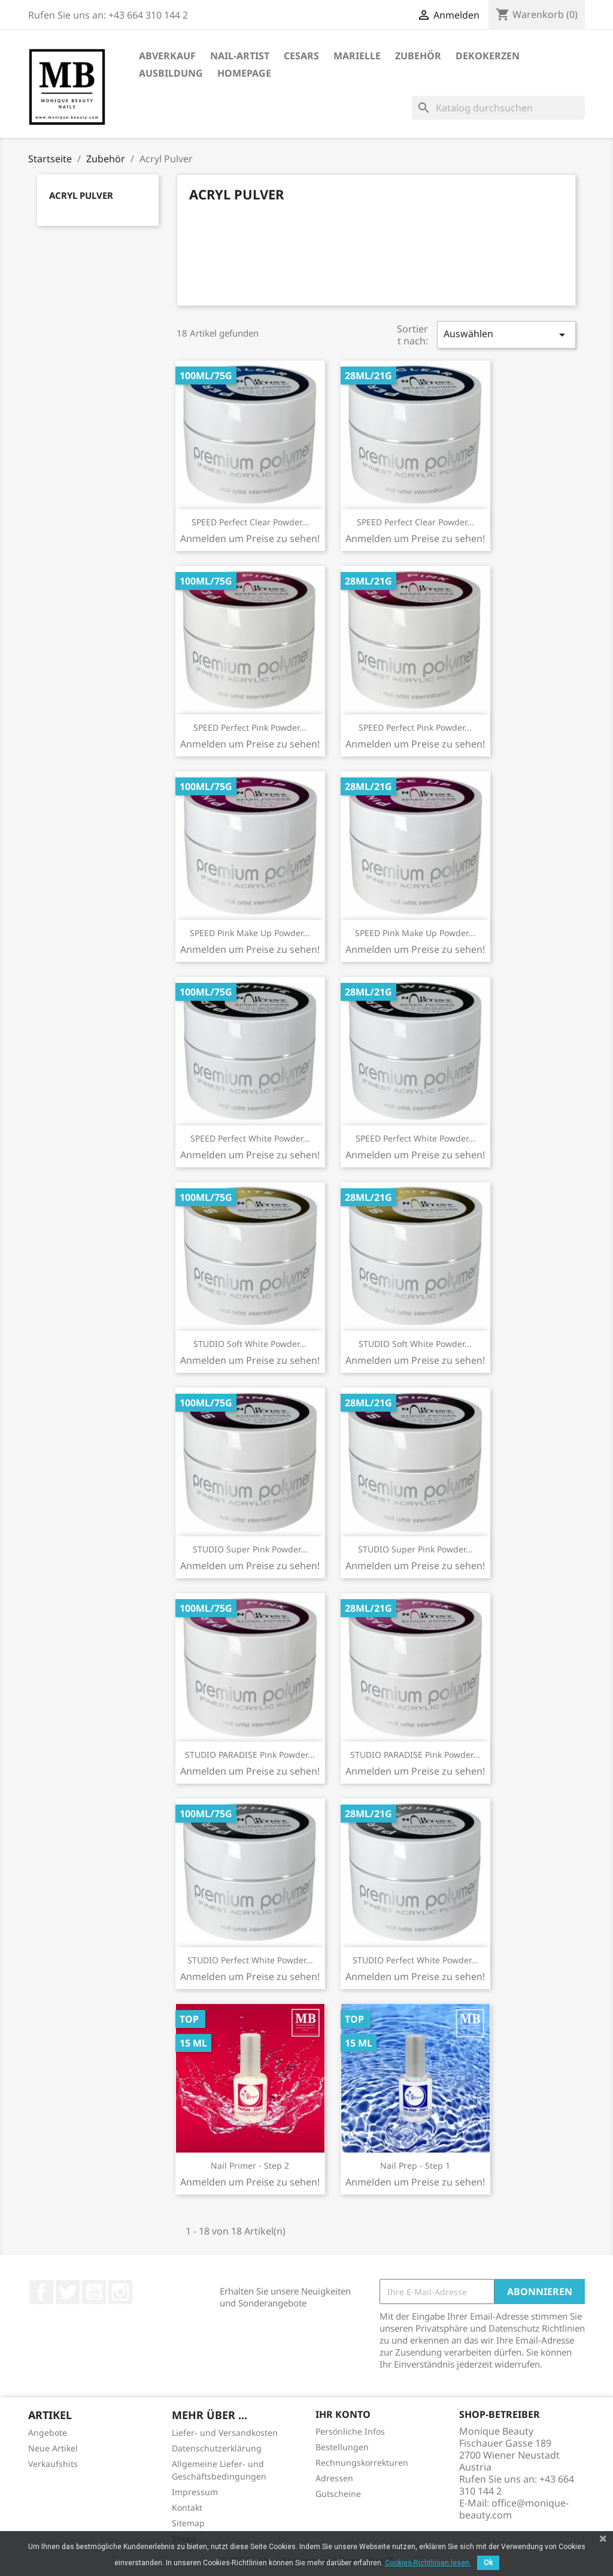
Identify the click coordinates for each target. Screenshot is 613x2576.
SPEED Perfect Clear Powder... (250, 522)
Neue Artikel (53, 2448)
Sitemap (188, 2523)
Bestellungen (342, 2447)
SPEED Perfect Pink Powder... (249, 727)
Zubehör (418, 55)
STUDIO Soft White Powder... (249, 1343)
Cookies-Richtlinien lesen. (428, 2563)
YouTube (94, 2292)
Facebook (41, 2292)
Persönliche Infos (350, 2431)
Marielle (357, 55)
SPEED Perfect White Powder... (250, 1138)
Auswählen (506, 334)
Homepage (244, 73)
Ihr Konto (343, 2414)
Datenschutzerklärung (217, 2448)
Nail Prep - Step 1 (415, 2165)
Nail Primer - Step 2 (250, 2165)
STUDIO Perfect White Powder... (250, 1960)
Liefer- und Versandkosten (225, 2432)
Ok (488, 2563)
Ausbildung (171, 73)
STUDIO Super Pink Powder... (250, 1549)
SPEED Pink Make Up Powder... (250, 933)
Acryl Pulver (81, 195)
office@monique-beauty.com (514, 2508)
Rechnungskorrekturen (361, 2462)
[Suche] (498, 108)
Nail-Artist (239, 55)
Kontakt (187, 2507)
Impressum (195, 2492)
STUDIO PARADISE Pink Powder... (250, 1754)
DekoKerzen (488, 55)
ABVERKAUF (167, 55)
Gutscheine (338, 2493)
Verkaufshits (53, 2463)
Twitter (68, 2292)
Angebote (47, 2432)
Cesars (301, 55)
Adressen (334, 2478)
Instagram (120, 2292)
